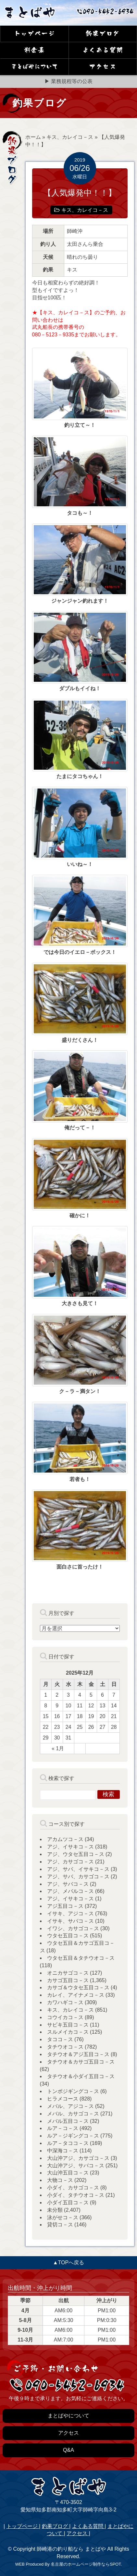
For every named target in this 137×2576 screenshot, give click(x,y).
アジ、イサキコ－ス (70, 1846)
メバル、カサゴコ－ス (73, 2113)
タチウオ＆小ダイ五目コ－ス (81, 2076)
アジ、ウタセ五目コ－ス (75, 1854)
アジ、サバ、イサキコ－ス (78, 1869)
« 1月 (58, 1748)
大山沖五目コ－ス (68, 2172)
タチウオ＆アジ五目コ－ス (78, 2054)
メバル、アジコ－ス (70, 2106)
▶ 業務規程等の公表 (68, 81)
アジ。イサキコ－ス (70, 1898)
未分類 (55, 2210)
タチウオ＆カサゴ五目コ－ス (81, 2061)
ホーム (33, 137)
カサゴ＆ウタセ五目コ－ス (78, 1987)
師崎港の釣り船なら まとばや (71, 2549)
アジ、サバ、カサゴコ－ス (78, 1876)
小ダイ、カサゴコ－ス (73, 2187)
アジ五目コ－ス (65, 1906)
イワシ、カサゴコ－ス (73, 1928)
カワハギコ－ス (65, 2002)
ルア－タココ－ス (68, 2143)
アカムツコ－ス (65, 1839)
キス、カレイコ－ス (69, 137)
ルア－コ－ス (62, 2128)
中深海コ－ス (62, 2150)
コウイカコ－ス (65, 2017)
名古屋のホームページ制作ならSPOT (85, 2564)
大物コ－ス (60, 2180)
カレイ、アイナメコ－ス (75, 1995)
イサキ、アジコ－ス (70, 1913)
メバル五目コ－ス (68, 2121)
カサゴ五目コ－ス (68, 1980)
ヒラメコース (62, 2098)
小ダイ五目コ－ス (68, 2202)
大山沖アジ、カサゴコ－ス (78, 2158)
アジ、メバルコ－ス (70, 1891)
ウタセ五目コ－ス (68, 1935)
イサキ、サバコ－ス (70, 1921)
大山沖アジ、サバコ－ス (75, 2165)
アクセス (78, 2533)
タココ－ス (60, 2039)
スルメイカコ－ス (68, 2032)
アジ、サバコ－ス (68, 1884)
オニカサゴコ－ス (68, 1973)
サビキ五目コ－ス (68, 2025)
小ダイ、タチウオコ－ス (75, 2195)
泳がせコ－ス (62, 2217)
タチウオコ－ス (65, 2047)
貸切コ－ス (60, 2224)
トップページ (22, 2526)
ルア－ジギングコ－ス (73, 2135)
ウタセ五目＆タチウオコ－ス (81, 1958)
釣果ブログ (55, 2526)
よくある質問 (88, 2526)
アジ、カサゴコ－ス (70, 1861)
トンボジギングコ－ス (73, 2091)
